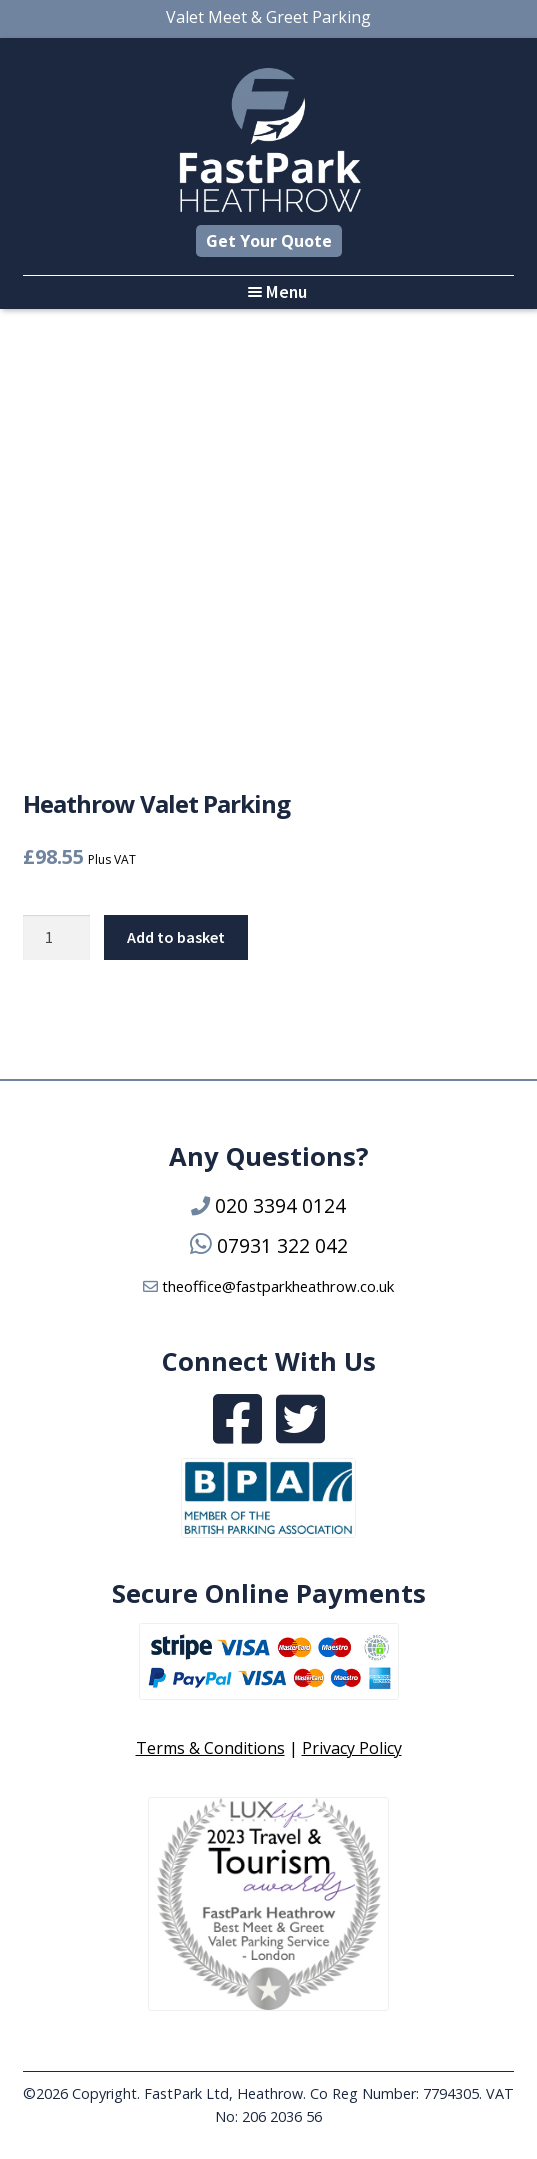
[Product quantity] (57, 938)
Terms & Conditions (210, 1748)
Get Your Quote (269, 241)
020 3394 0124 (280, 1205)
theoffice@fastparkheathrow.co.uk (278, 1286)
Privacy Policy (352, 1748)
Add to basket (176, 937)
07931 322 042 (282, 1245)
